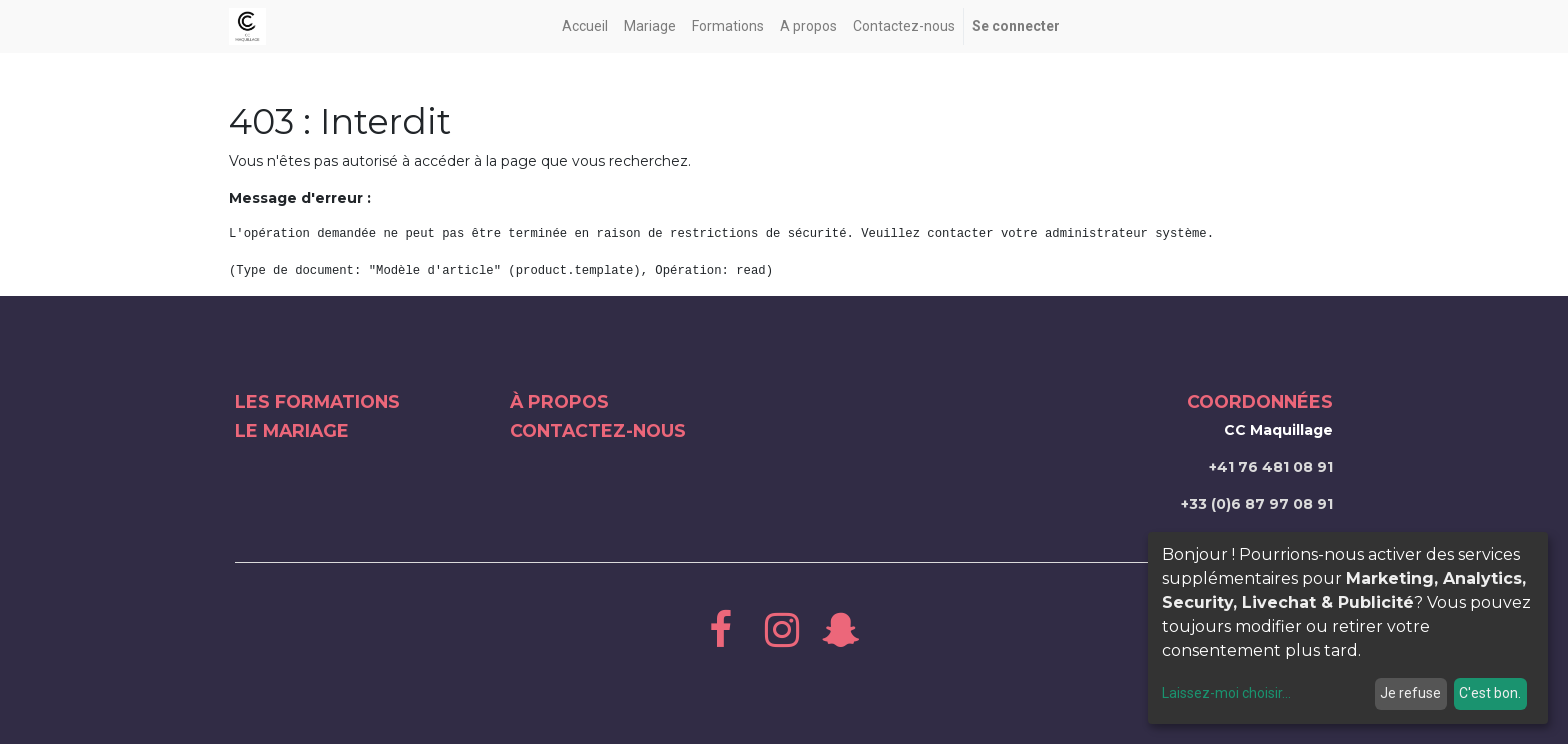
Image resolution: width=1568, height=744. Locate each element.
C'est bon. (1490, 693)
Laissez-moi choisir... (1226, 693)
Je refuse (1410, 693)
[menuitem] (585, 26)
